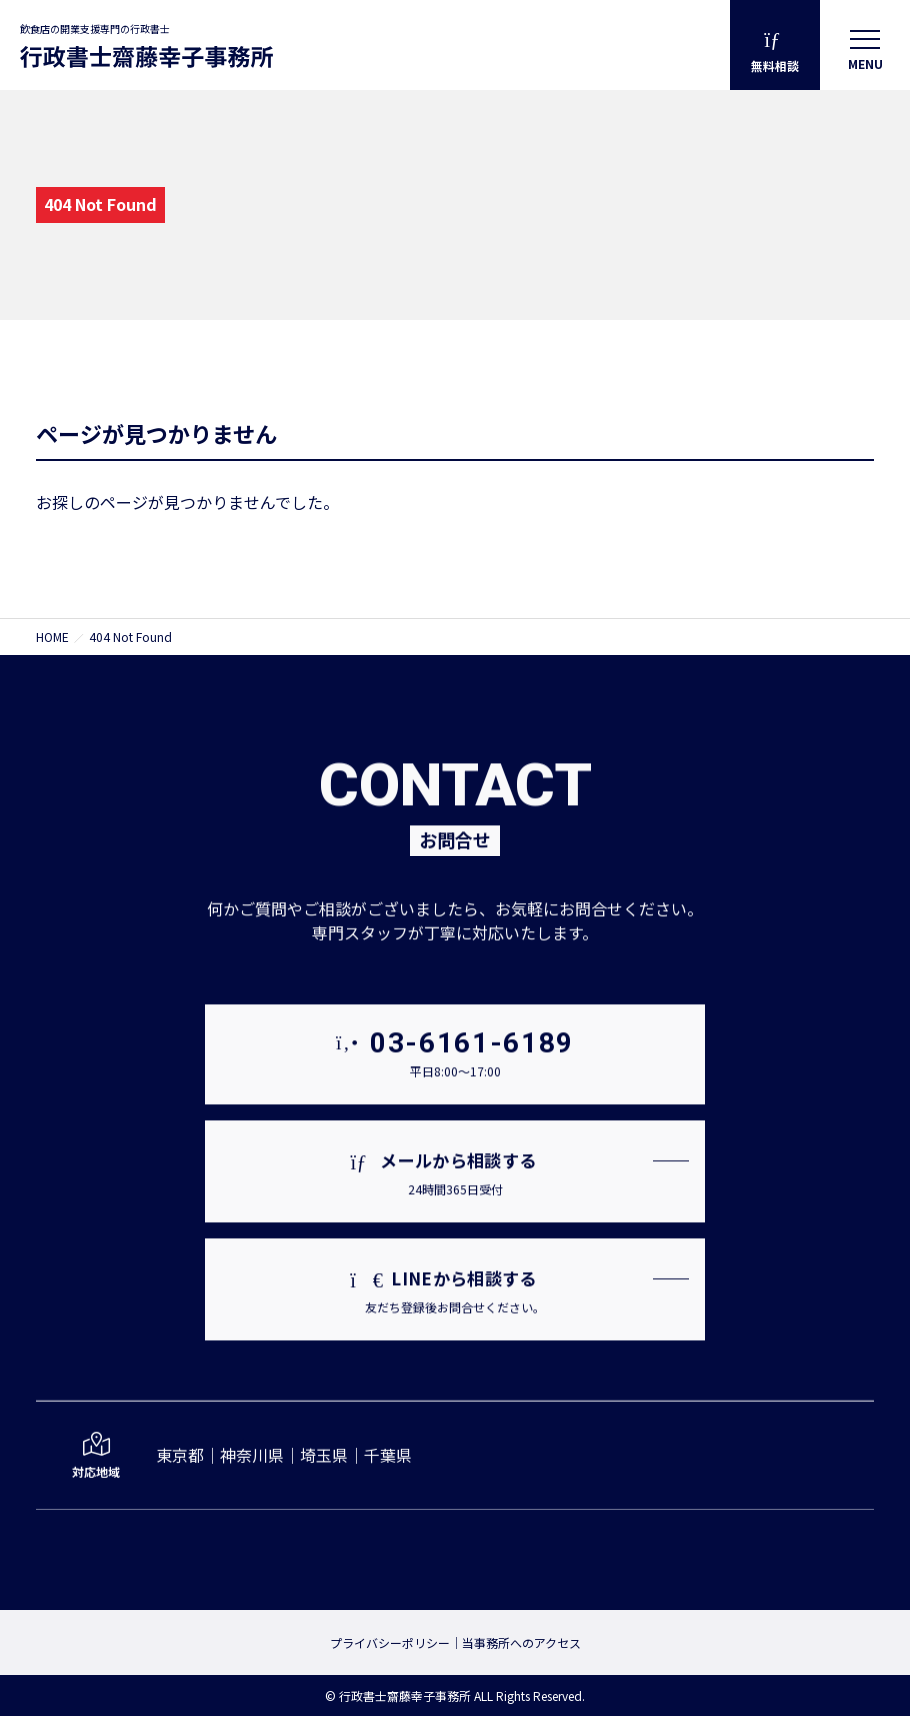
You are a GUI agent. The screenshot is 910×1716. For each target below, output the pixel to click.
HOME (52, 636)
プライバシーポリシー (390, 1642)
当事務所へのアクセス (521, 1642)
